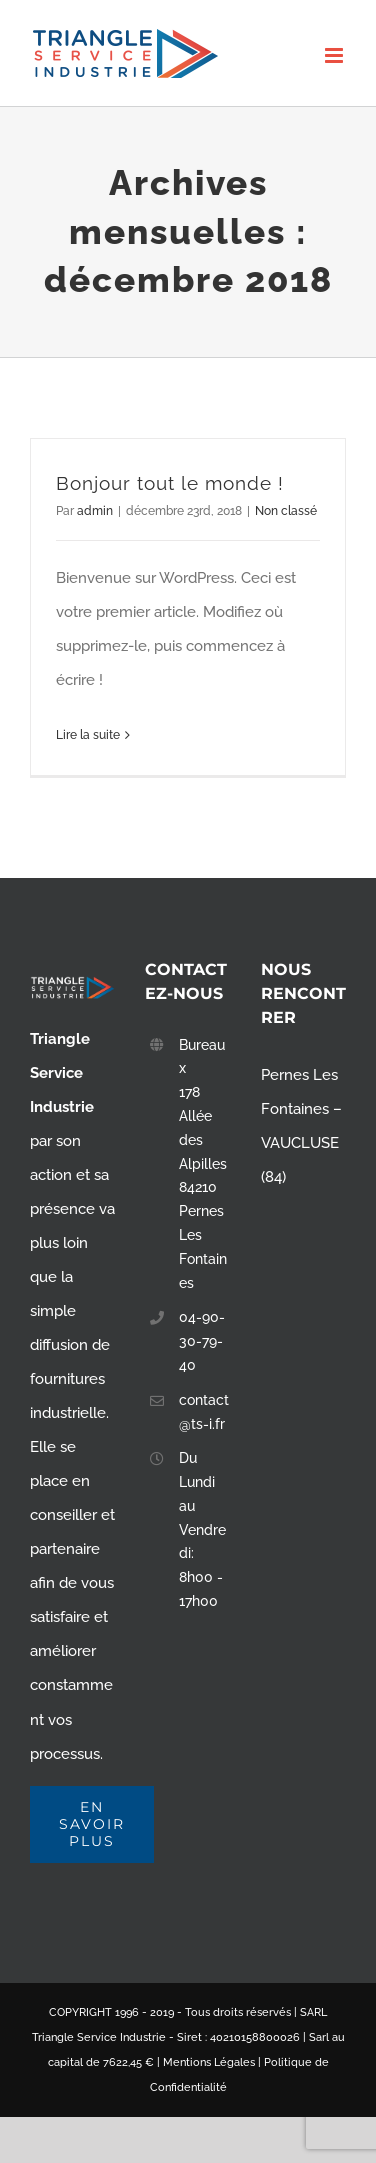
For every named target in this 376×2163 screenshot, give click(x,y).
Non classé (286, 511)
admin (95, 511)
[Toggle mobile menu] (335, 55)
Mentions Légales (209, 2062)
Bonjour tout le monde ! (170, 483)
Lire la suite (88, 735)
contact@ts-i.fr (204, 1412)
